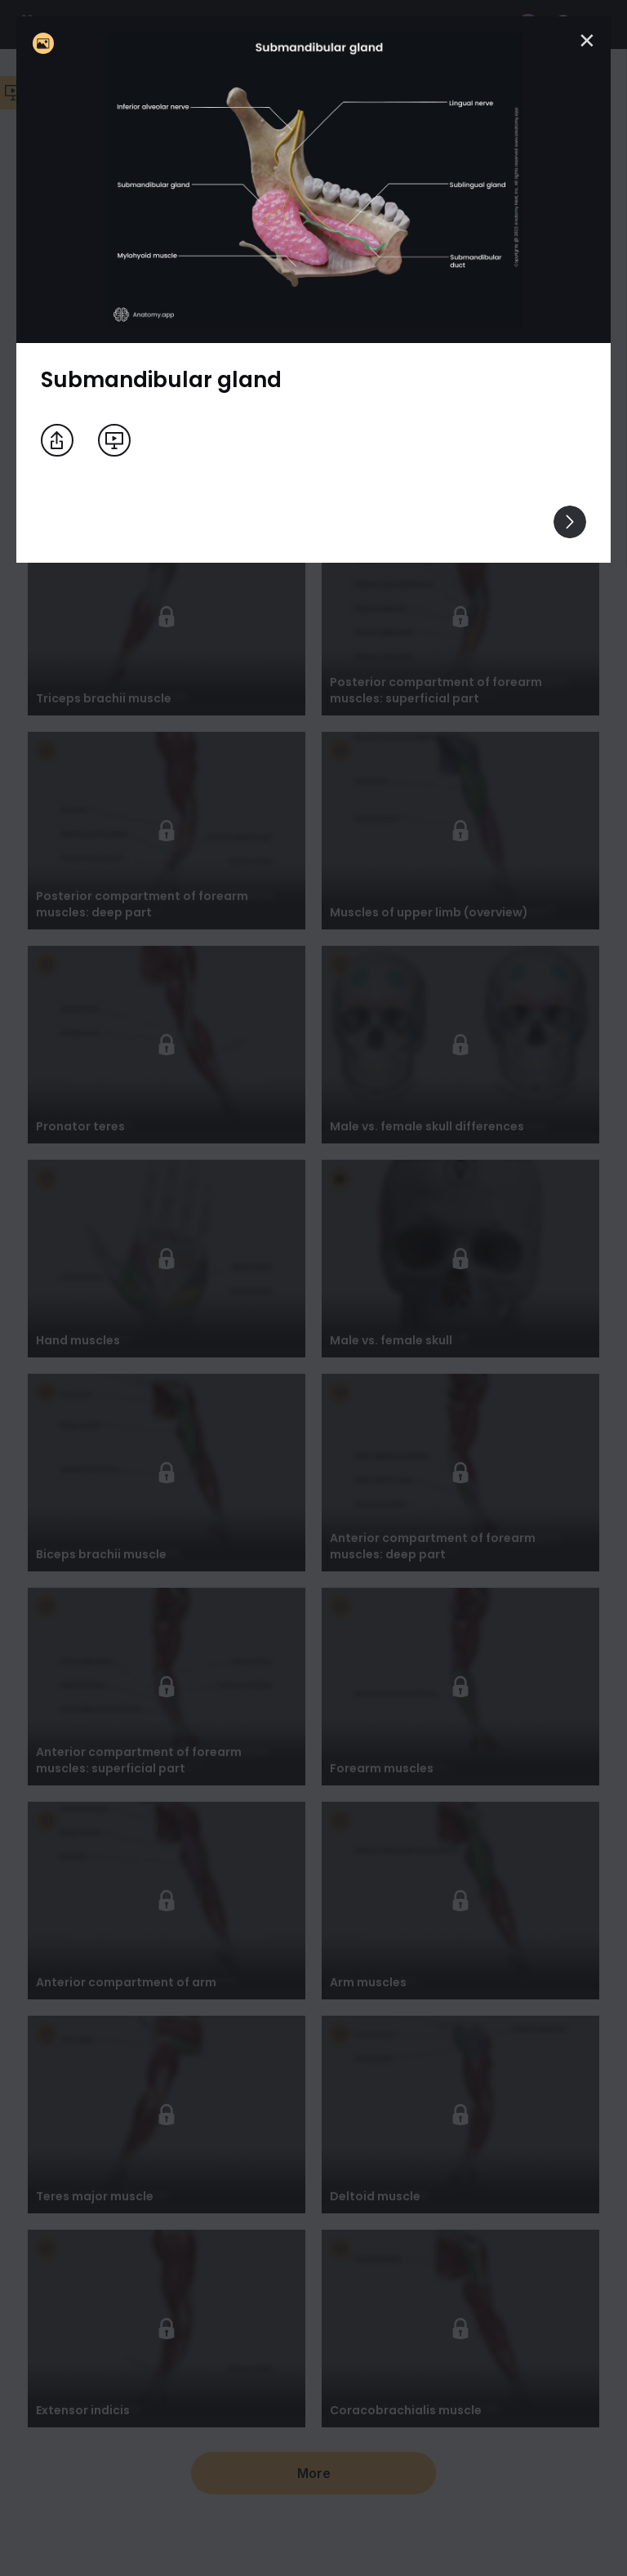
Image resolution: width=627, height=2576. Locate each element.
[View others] (570, 522)
